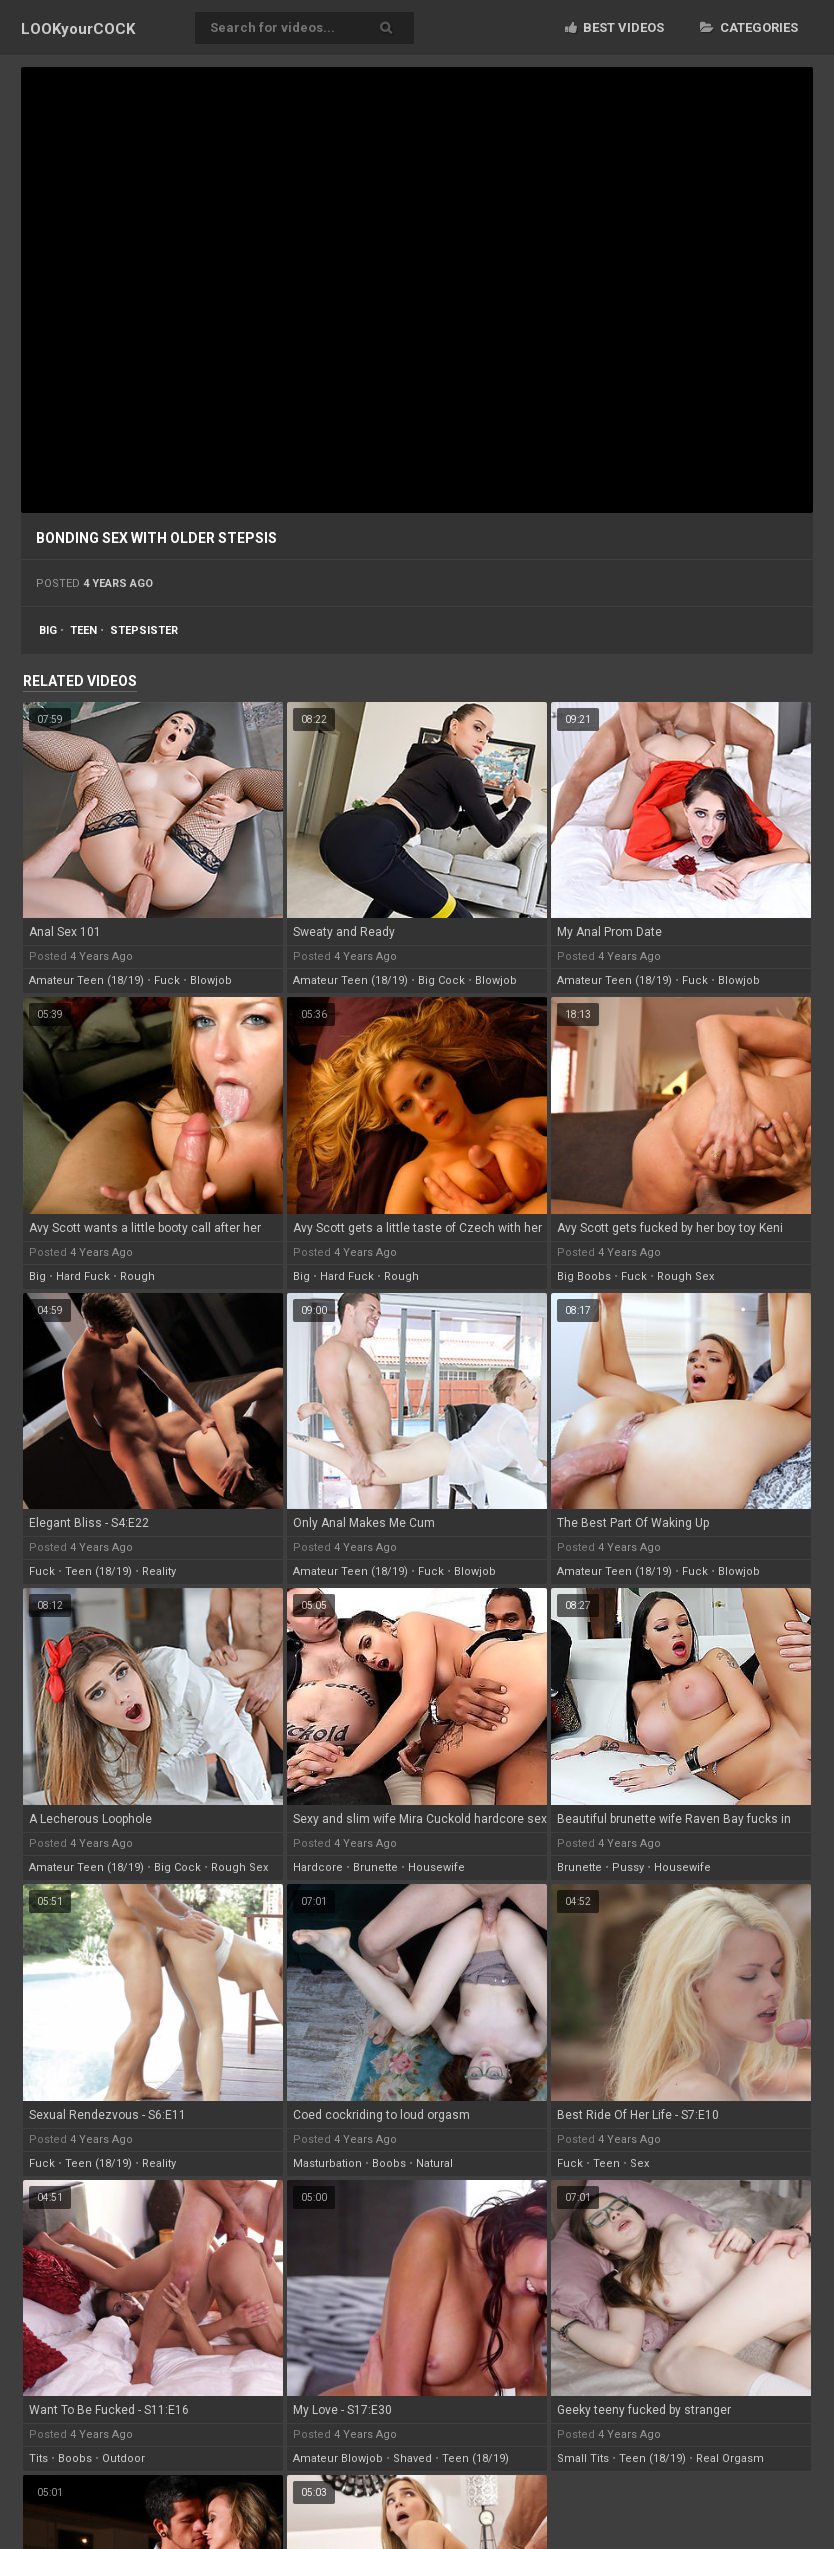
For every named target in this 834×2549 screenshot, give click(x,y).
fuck (167, 980)
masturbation (327, 2163)
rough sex (685, 1276)
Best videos (614, 27)
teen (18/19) (98, 1571)
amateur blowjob (338, 2458)
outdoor (123, 2458)
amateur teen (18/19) (86, 980)
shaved (412, 2458)
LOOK (78, 29)
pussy (628, 1867)
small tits (583, 2458)
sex (639, 2163)
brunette (375, 1867)
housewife (436, 1867)
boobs (389, 2163)
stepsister (144, 630)
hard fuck (83, 1276)
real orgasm (730, 2458)
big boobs (584, 1276)
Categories (749, 27)
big (48, 630)
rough (137, 1276)
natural (434, 2163)
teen (83, 630)
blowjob (211, 980)
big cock (441, 980)
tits (38, 2458)
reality (159, 1571)
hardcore (318, 1867)
